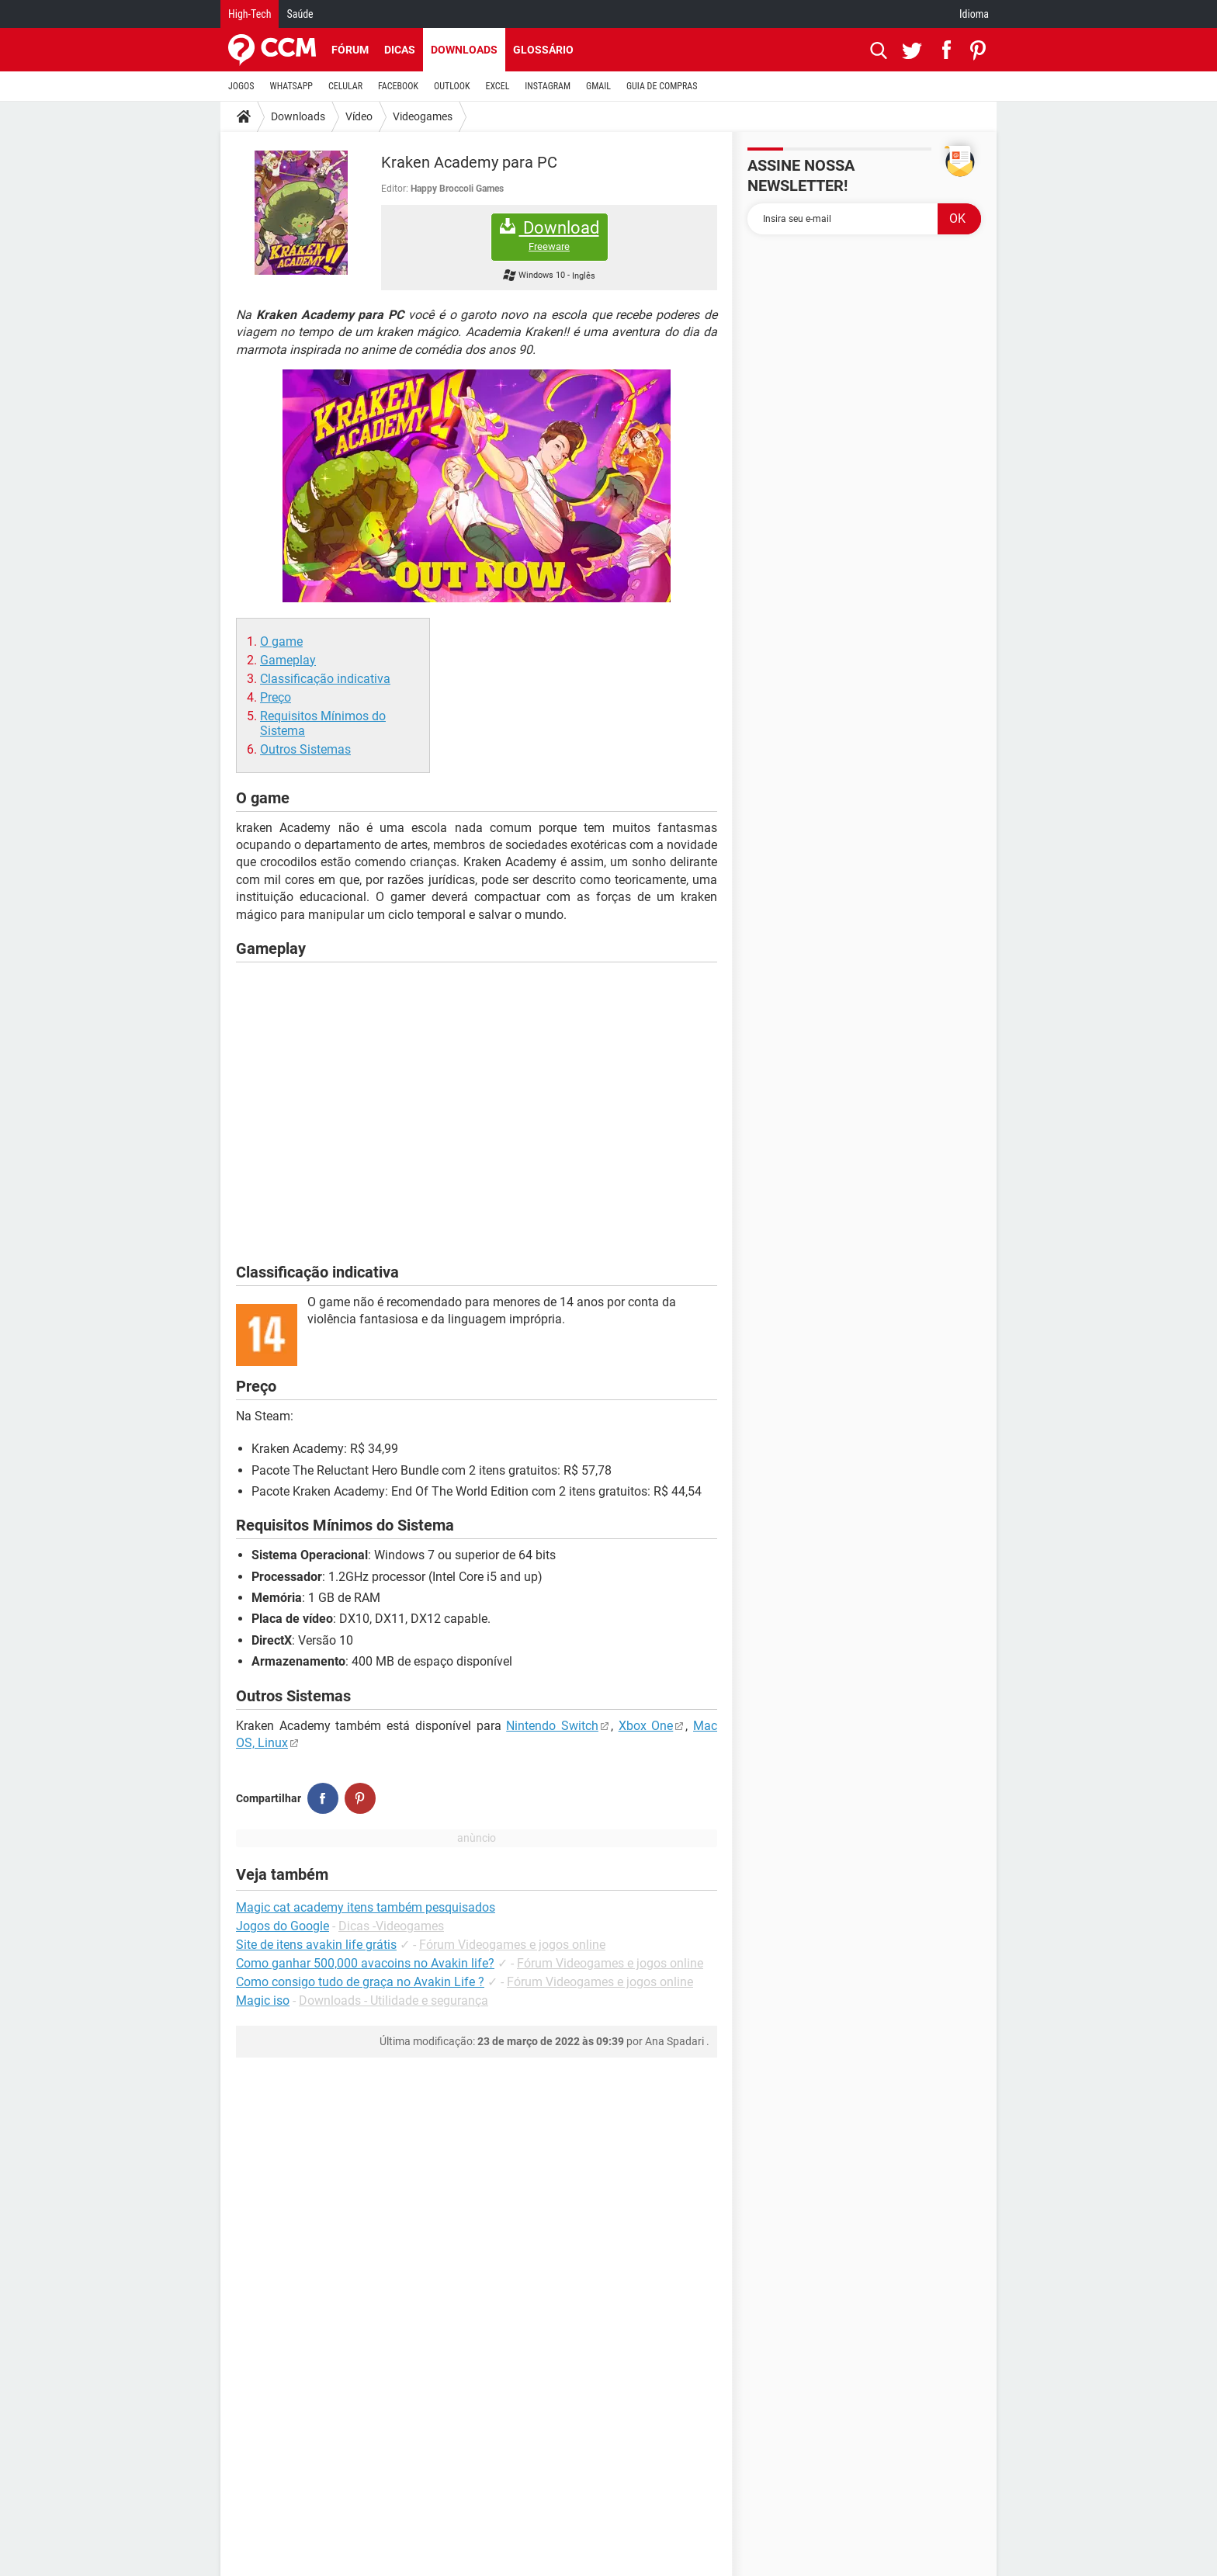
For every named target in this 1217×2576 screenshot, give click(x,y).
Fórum (350, 49)
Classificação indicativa (325, 678)
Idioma (974, 14)
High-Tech (249, 14)
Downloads (464, 49)
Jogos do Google (282, 1926)
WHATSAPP (291, 86)
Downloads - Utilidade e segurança (393, 2000)
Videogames (422, 116)
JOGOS (241, 86)
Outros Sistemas (305, 749)
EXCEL (497, 86)
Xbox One (646, 1725)
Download (549, 235)
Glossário (543, 49)
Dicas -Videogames (391, 1926)
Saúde (299, 14)
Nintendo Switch (552, 1725)
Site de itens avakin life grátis (316, 1944)
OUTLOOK (452, 86)
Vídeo (359, 116)
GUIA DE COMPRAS (661, 86)
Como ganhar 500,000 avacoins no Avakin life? (365, 1963)
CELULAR (345, 86)
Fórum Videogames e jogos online (512, 1944)
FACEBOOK (398, 86)
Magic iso (263, 2000)
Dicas (399, 49)
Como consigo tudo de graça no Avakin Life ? (360, 1981)
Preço (275, 697)
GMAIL (598, 86)
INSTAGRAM (547, 86)
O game (281, 641)
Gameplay (288, 660)
